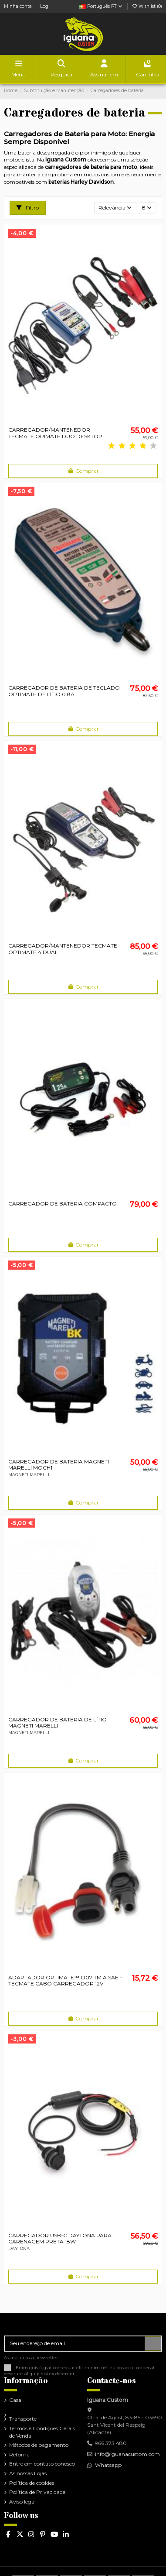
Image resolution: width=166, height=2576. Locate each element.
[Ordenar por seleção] (115, 208)
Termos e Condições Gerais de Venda (42, 2432)
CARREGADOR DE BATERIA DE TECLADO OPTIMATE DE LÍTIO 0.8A (64, 690)
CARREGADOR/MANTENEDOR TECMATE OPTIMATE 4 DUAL (62, 948)
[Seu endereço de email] (75, 2343)
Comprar (83, 470)
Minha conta (18, 6)
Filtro (28, 207)
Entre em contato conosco (42, 2463)
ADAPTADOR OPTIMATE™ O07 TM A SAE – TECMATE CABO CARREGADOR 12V (65, 1980)
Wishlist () (147, 6)
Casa (15, 2400)
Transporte (23, 2418)
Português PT (101, 6)
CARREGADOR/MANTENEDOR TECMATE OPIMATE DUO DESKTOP (55, 432)
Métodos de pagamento (38, 2445)
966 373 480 (111, 2443)
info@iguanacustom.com (127, 2454)
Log (44, 6)
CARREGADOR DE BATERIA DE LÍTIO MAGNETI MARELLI (57, 1722)
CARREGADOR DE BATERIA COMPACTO (62, 1203)
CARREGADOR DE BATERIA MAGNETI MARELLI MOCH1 (58, 1464)
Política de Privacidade (37, 2492)
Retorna (19, 2454)
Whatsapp (108, 2465)
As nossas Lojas (28, 2473)
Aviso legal (22, 2501)
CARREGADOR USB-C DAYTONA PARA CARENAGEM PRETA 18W (60, 2238)
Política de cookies (31, 2483)
